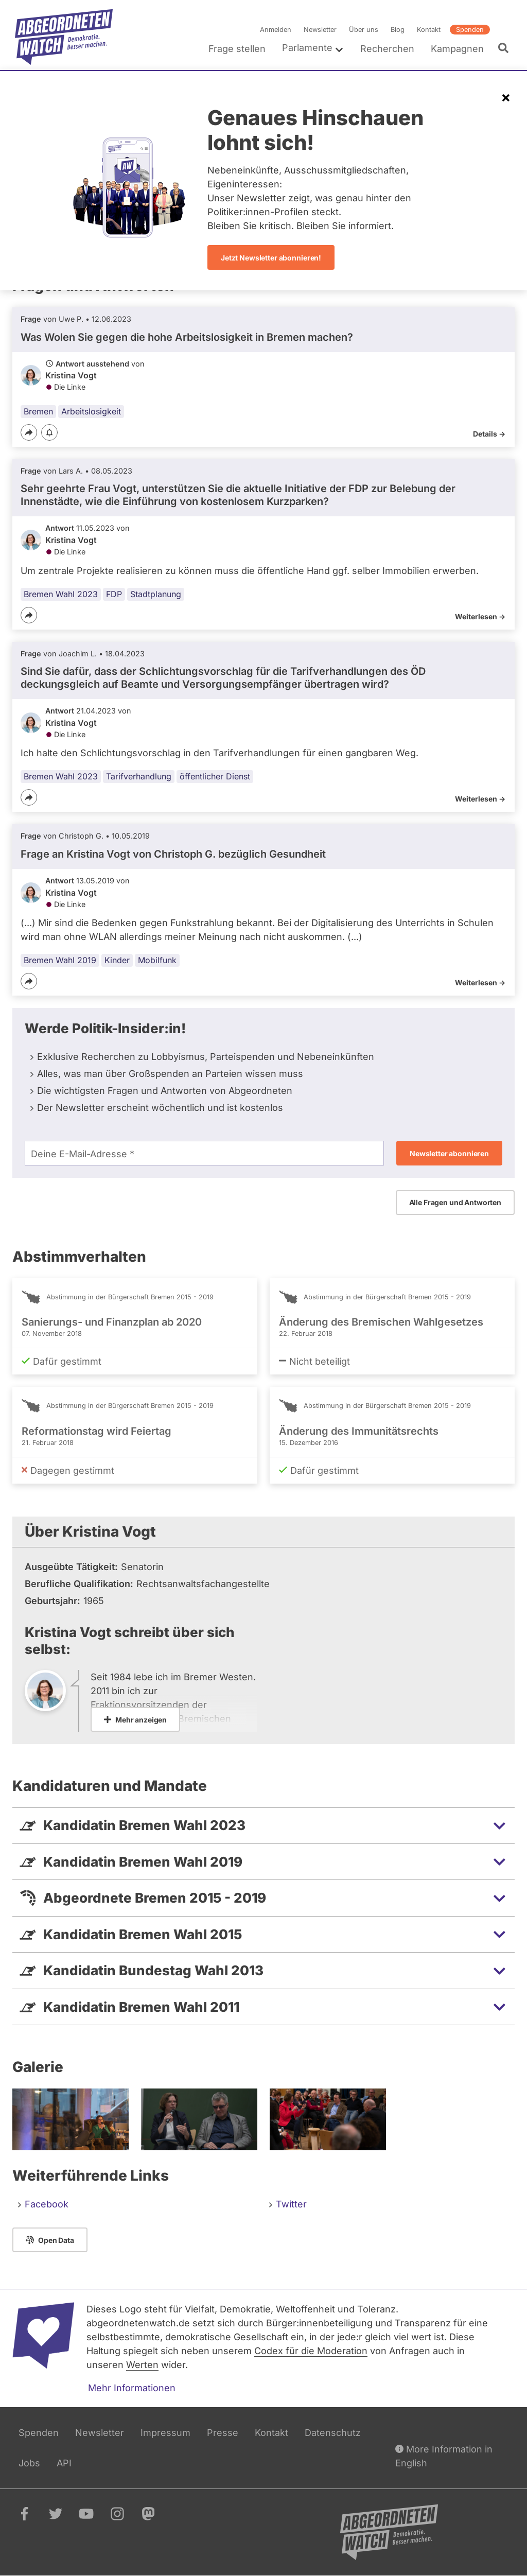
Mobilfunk (157, 960)
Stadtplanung (155, 594)
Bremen (38, 411)
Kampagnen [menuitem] (457, 48)
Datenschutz (333, 2432)
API (64, 2463)
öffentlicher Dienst (215, 776)
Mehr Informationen (131, 2387)
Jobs (29, 2463)
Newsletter (320, 29)
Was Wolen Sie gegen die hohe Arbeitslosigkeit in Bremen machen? (187, 337)
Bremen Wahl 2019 (60, 960)
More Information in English (444, 2455)
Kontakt (429, 29)
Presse (222, 2432)
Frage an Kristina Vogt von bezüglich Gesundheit (173, 854)
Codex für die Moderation (310, 2350)
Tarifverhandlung (138, 776)
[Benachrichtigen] (49, 433)
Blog (398, 29)
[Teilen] (29, 432)
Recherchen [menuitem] (387, 48)
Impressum (165, 2432)
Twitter (291, 2204)
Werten (142, 2364)
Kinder (117, 960)
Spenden (470, 29)
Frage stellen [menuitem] (237, 48)
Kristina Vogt (71, 375)
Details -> (489, 433)
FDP (114, 594)
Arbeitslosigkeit (91, 411)
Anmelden (275, 29)
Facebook (46, 2204)
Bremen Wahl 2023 (61, 594)
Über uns (363, 29)
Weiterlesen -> (480, 616)
